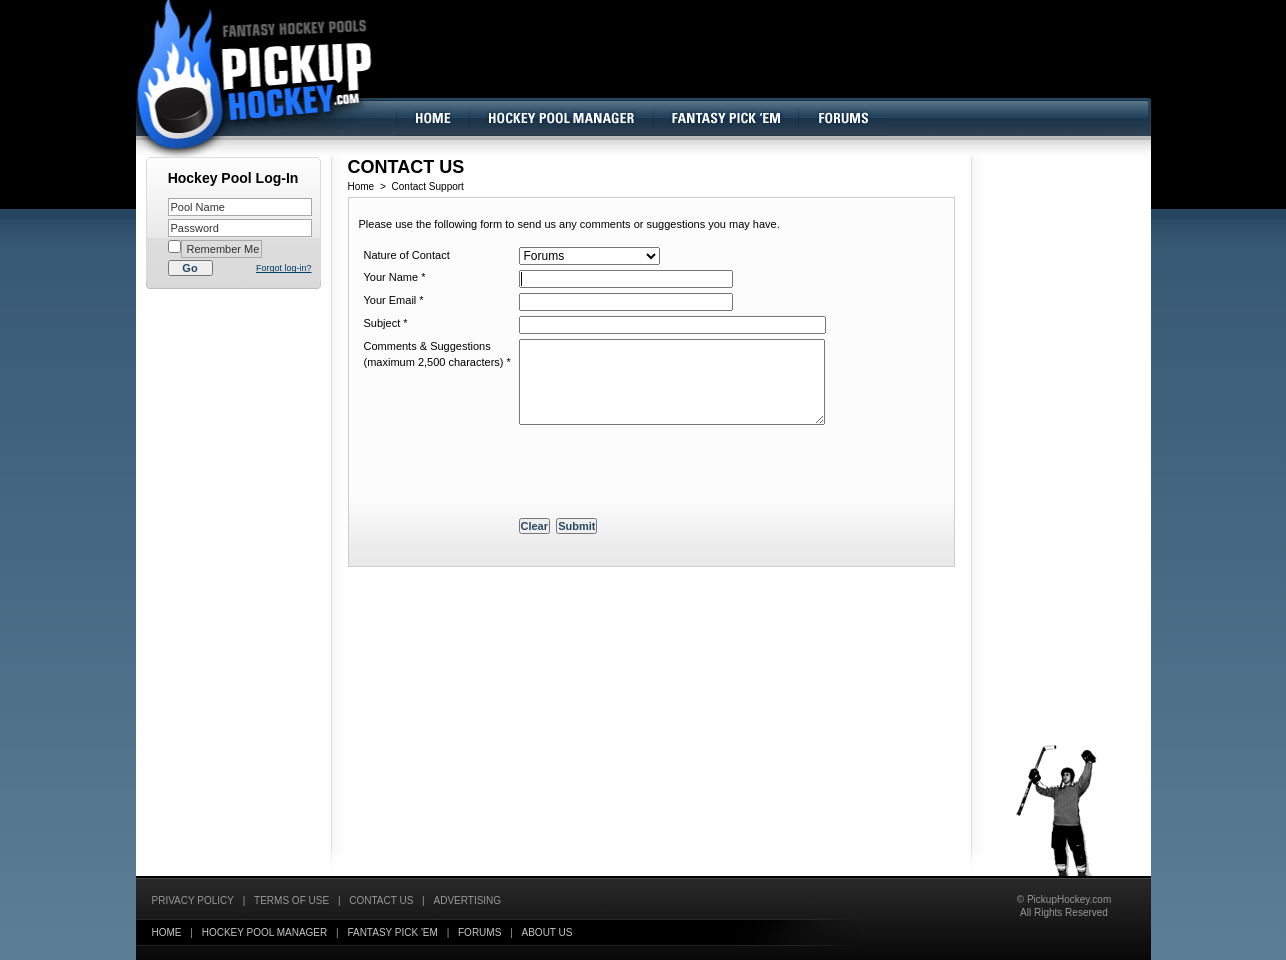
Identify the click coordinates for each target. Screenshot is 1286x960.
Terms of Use (291, 900)
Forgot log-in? (284, 268)
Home (361, 186)
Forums (479, 932)
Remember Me (222, 249)
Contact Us (381, 900)
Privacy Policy (193, 900)
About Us (547, 932)
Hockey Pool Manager (265, 932)
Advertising (468, 900)
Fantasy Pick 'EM (392, 932)
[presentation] (671, 474)
